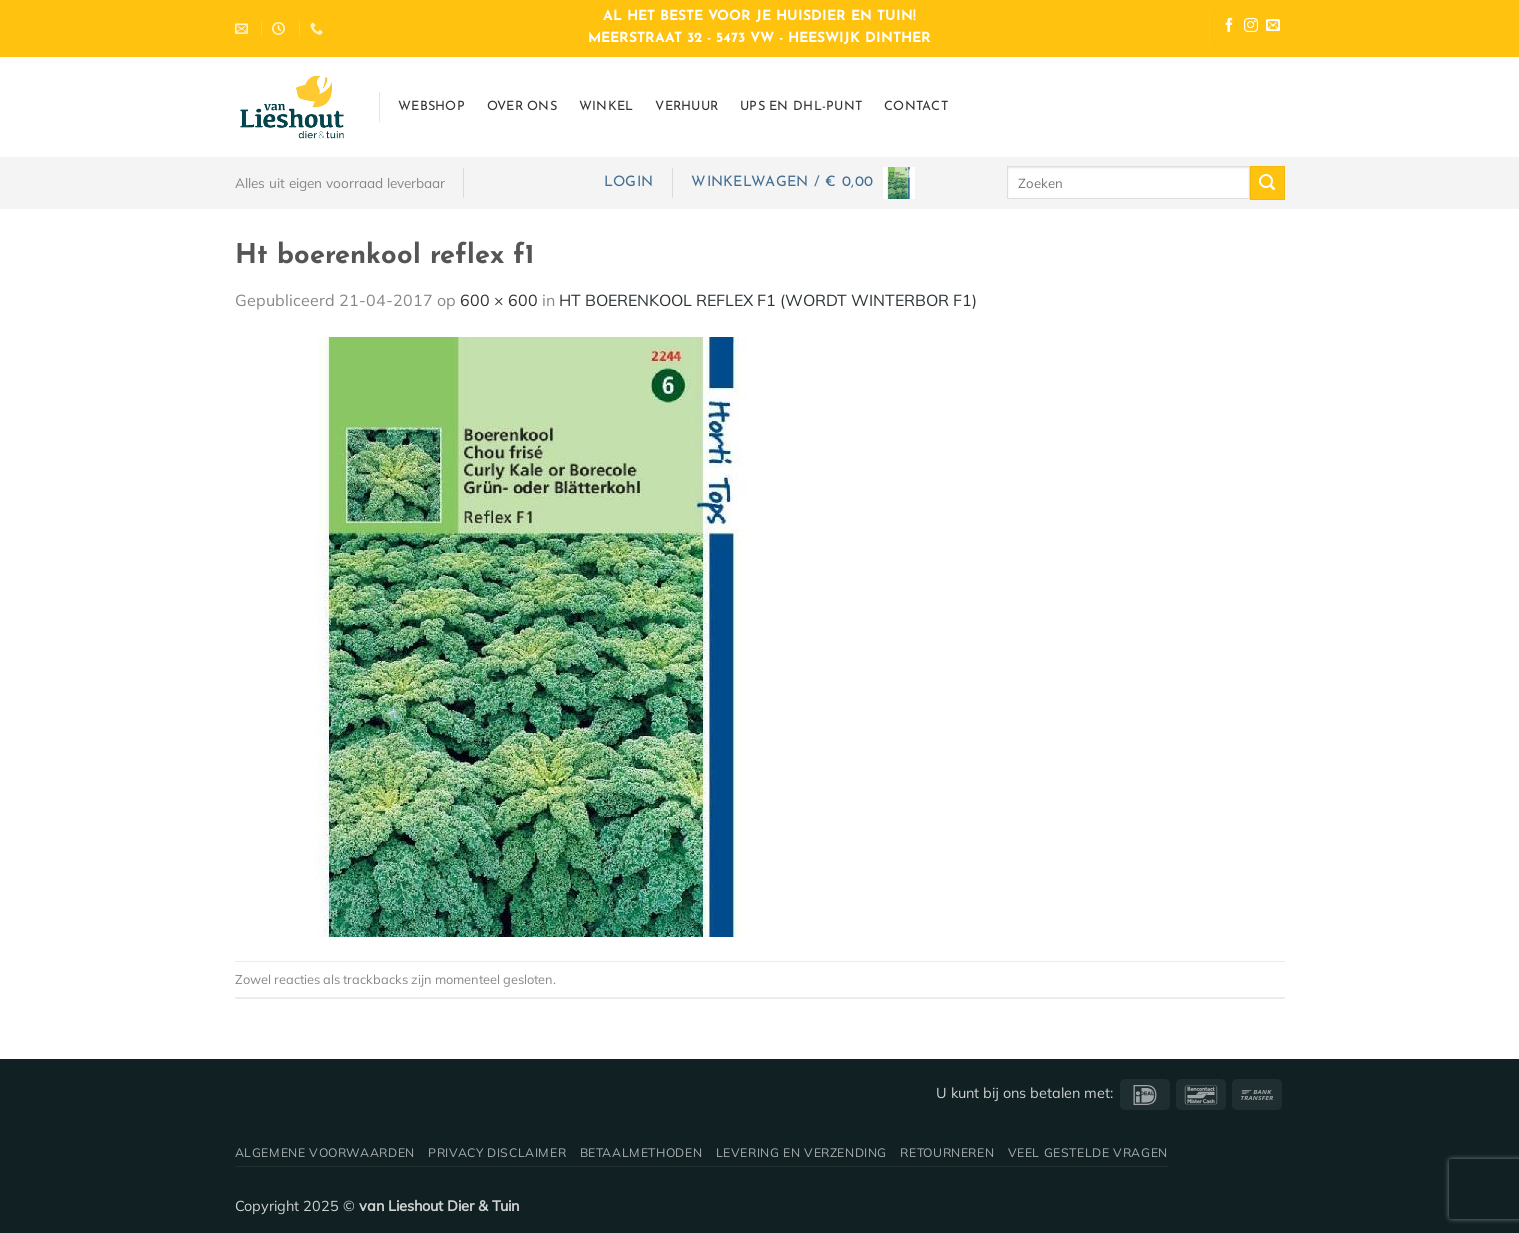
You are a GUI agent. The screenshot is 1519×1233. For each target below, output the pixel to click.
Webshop (431, 106)
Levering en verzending (801, 1152)
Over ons (522, 106)
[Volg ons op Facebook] (1229, 27)
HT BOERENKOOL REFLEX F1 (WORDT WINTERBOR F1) (768, 300)
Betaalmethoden (641, 1152)
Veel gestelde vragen (1088, 1152)
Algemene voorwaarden (325, 1152)
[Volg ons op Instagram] (1251, 27)
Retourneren (947, 1152)
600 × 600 (499, 300)
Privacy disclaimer (497, 1152)
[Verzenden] (1267, 183)
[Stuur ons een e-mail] (1273, 27)
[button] (628, 182)
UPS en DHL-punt (801, 106)
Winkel (606, 106)
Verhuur (686, 106)
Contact (916, 106)
